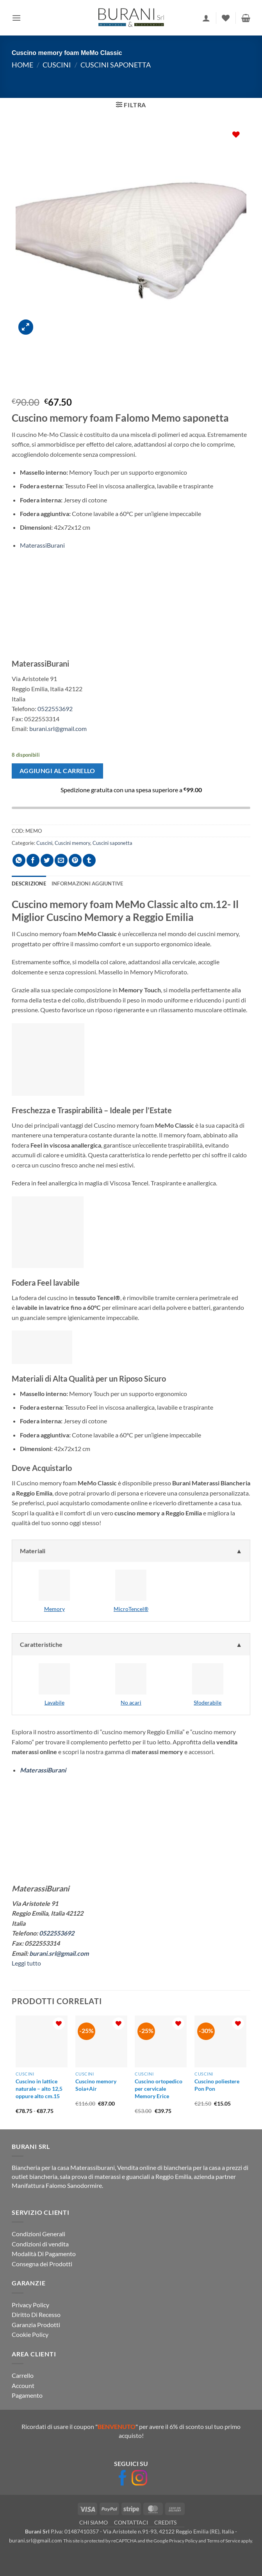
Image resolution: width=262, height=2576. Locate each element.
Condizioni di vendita (40, 2244)
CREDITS (165, 2522)
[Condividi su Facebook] (33, 860)
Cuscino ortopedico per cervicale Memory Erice (158, 2088)
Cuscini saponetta (115, 64)
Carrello (23, 2375)
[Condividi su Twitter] (47, 860)
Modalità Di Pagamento (44, 2253)
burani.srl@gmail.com (58, 728)
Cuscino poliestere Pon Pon (216, 2085)
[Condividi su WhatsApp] (18, 860)
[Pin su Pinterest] (75, 860)
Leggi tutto (26, 1963)
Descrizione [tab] (29, 883)
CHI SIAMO (93, 2522)
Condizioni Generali (38, 2233)
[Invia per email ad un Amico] (61, 860)
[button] (16, 17)
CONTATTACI (131, 2522)
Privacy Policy (30, 2304)
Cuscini (57, 64)
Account (23, 2385)
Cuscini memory (72, 843)
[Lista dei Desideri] (226, 18)
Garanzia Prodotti (36, 2324)
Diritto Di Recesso (36, 2314)
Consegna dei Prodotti (42, 2263)
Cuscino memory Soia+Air (95, 2085)
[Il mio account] (206, 18)
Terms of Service (223, 2540)
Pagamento (27, 2395)
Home (22, 64)
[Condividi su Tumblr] (89, 860)
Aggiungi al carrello (57, 770)
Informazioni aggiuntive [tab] (87, 883)
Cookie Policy (30, 2334)
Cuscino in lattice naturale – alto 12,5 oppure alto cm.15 (39, 2088)
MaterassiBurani (42, 545)
